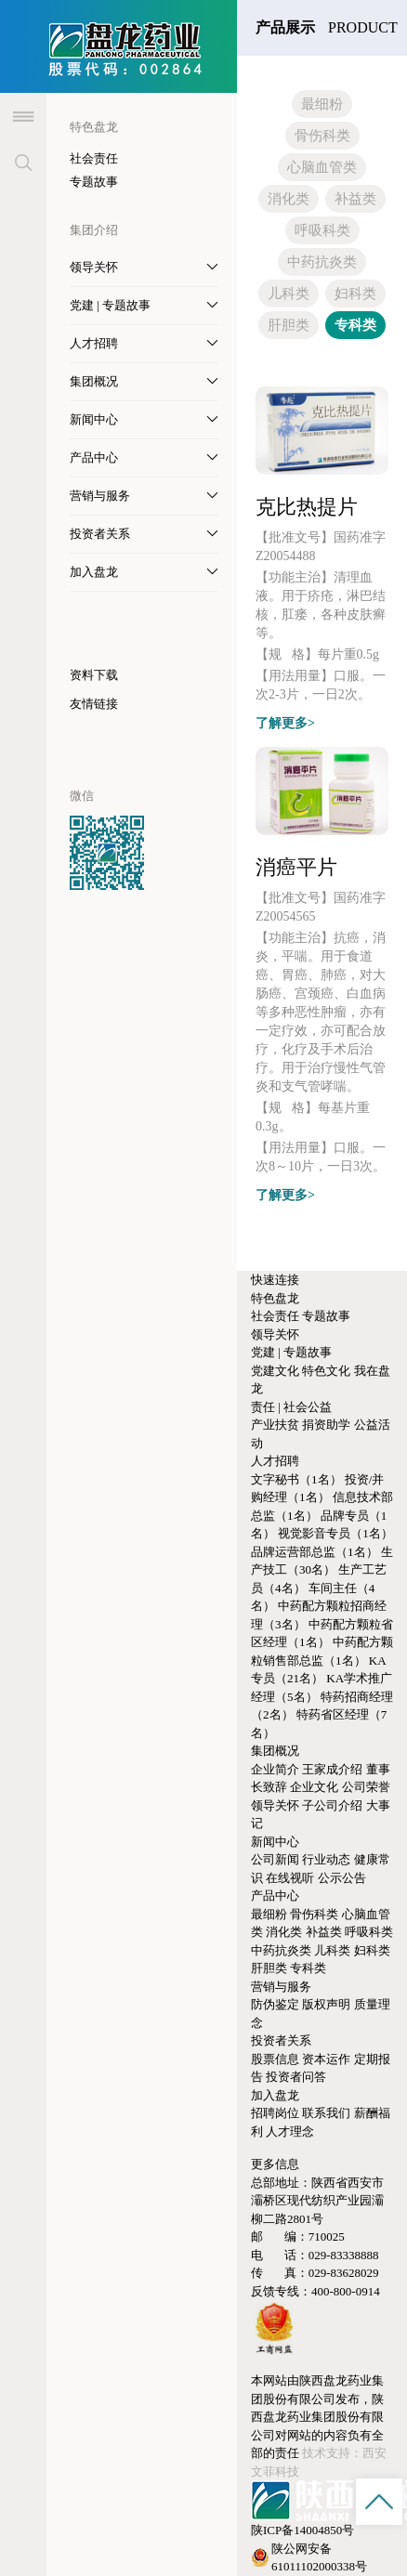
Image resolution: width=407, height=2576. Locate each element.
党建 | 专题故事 (291, 1352)
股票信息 (275, 2059)
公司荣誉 (366, 1787)
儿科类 (288, 293)
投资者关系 (281, 2040)
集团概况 (275, 1751)
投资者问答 (296, 2077)
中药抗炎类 (322, 262)
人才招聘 (275, 1461)
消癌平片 (296, 867)
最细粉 (322, 104)
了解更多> (285, 723)
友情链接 (94, 704)
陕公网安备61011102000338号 (309, 2558)
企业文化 (314, 1787)
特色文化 (326, 1371)
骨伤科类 (322, 135)
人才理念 (290, 2131)
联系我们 (326, 2113)
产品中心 (275, 1896)
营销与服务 (281, 1987)
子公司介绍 (332, 1805)
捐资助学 (326, 1425)
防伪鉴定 (275, 2004)
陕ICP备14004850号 (302, 2530)
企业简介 (275, 1769)
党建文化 (275, 1371)
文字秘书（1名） (296, 1479)
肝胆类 (288, 325)
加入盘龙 (275, 2095)
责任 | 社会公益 (291, 1407)
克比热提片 (307, 506)
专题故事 (94, 182)
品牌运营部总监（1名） (314, 1552)
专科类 (355, 325)
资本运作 (326, 2059)
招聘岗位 (275, 2113)
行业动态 (326, 1859)
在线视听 (290, 1878)
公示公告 (342, 1878)
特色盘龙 (275, 1298)
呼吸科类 (322, 230)
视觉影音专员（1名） (335, 1533)
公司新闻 (275, 1859)
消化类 (288, 198)
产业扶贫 (275, 1425)
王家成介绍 (332, 1769)
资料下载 (94, 675)
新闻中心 (275, 1842)
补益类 (355, 198)
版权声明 (326, 2004)
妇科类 (355, 293)
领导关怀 (275, 1334)
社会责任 (94, 158)
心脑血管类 (322, 167)
